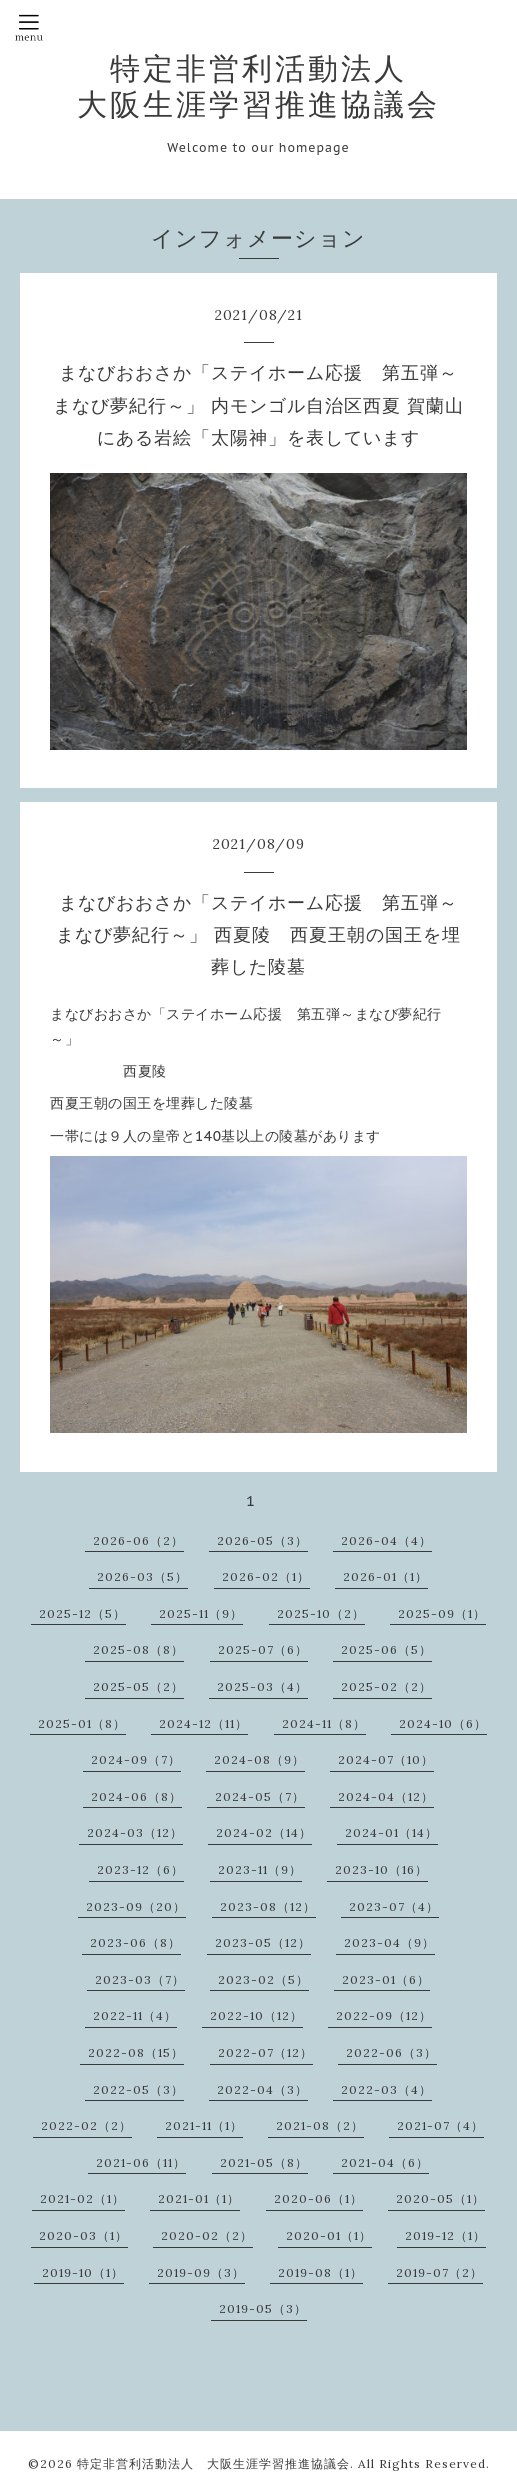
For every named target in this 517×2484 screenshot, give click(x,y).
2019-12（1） (445, 2235)
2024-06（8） (136, 1796)
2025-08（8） (138, 1649)
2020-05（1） (440, 2198)
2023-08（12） (268, 1906)
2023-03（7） (140, 1979)
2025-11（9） (201, 1613)
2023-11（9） (260, 1869)
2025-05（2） (138, 1686)
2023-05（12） (263, 1942)
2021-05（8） (264, 2162)
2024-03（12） (135, 1832)
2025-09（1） (442, 1613)
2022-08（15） (136, 2052)
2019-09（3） (201, 2272)
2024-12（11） (203, 1723)
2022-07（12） (265, 2052)
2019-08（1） (320, 2272)
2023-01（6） (386, 1979)
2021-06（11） (141, 2162)
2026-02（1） (266, 1576)
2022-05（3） (138, 2089)
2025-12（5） (82, 1613)
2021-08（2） (320, 2125)
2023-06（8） (135, 1942)
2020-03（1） (83, 2235)
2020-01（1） (329, 2235)
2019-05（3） (263, 2308)
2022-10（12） (256, 2015)
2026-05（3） (262, 1540)
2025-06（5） (386, 1649)
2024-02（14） (264, 1832)
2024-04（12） (386, 1796)
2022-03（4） (386, 2089)
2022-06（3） (391, 2052)
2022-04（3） (262, 2089)
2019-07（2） (439, 2272)
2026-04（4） (386, 1540)
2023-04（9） (389, 1942)
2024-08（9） (259, 1759)
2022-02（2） (86, 2125)
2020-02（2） (207, 2235)
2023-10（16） (381, 1869)
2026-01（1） (385, 1576)
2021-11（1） (204, 2125)
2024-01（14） (391, 1832)
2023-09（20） (136, 1906)
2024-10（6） (443, 1723)
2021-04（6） (385, 2162)
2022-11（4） (135, 2015)
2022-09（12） (384, 2015)
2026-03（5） (142, 1576)
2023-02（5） (263, 1979)
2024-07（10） (386, 1759)
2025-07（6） (263, 1649)
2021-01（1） (199, 2198)
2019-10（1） (83, 2272)
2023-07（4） (394, 1906)
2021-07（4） (440, 2125)
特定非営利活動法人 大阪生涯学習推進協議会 (258, 86)
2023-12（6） (140, 1869)
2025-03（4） (262, 1686)
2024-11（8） (324, 1723)
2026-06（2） (138, 1540)
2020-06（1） (318, 2198)
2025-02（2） (386, 1686)
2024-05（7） (260, 1796)
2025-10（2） (321, 1613)
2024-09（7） (136, 1759)
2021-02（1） (82, 2198)
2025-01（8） (82, 1723)
